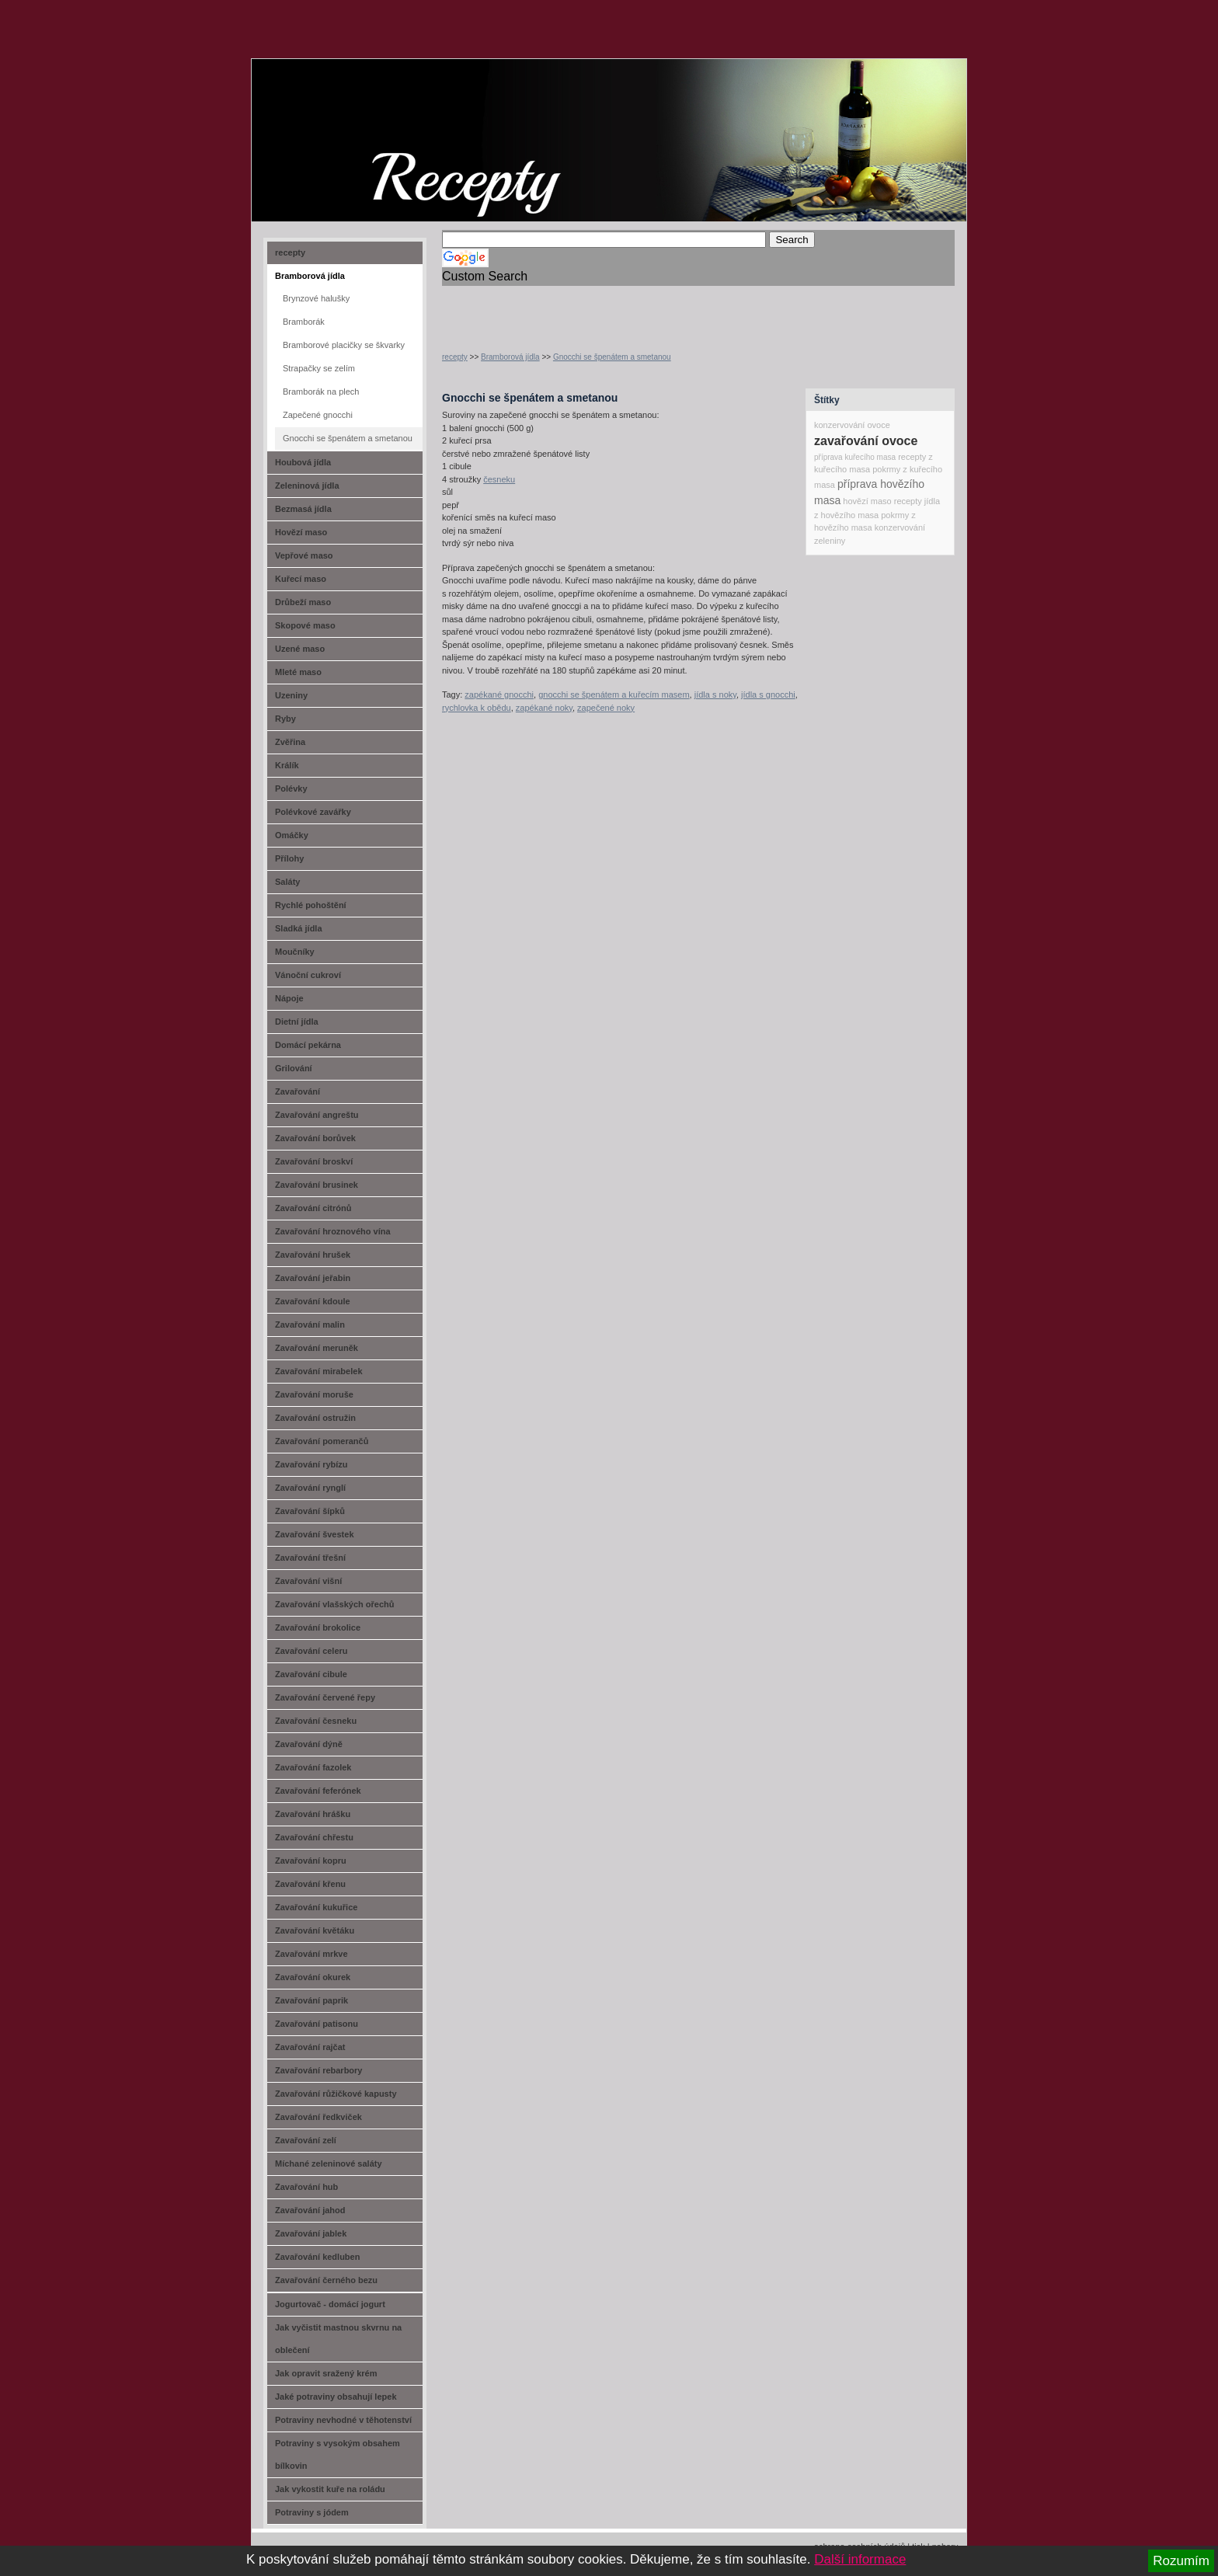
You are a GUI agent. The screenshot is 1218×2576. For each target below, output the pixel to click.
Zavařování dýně (309, 1744)
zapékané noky (544, 707)
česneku (499, 479)
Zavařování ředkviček (318, 2117)
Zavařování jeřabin (312, 1278)
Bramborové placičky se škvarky (344, 345)
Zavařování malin (310, 1324)
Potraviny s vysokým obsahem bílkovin (337, 2454)
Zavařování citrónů (313, 1208)
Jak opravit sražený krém (326, 2373)
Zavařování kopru (310, 1860)
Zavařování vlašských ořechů (334, 1604)
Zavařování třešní (310, 1557)
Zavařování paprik (311, 2000)
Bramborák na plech (321, 391)
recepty (455, 357)
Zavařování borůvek (315, 1138)
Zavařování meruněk (316, 1347)
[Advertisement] (624, 309)
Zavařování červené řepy (325, 1697)
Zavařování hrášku (312, 1814)
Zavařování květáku (314, 1930)
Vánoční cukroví (308, 975)
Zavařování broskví (314, 1161)
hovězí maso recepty (882, 501)
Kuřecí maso (300, 578)
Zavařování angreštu (317, 1114)
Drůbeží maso (303, 602)
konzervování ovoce (852, 425)
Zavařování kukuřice (316, 1907)
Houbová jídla (303, 462)
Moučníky (295, 951)
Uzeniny (291, 695)
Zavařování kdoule (312, 1301)
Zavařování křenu (310, 1883)
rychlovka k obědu (476, 707)
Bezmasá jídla (303, 508)
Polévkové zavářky (313, 811)
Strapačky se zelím (319, 368)
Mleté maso (298, 672)
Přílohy (289, 858)
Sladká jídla (298, 928)
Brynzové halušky (316, 298)
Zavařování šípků (310, 1511)
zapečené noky (606, 707)
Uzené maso (300, 648)
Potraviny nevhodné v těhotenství (343, 2420)
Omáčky (291, 835)
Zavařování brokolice (317, 1627)
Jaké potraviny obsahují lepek (336, 2396)
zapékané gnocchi (499, 694)
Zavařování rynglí (310, 1487)
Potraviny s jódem (312, 2512)
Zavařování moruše (314, 1394)
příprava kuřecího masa (855, 457)
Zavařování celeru (311, 1650)
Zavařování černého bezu (326, 2280)
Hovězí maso (301, 532)
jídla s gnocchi (768, 694)
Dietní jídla (296, 1021)
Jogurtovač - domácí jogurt (330, 2304)
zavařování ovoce (865, 440)
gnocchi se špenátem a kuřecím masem (613, 694)
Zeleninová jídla (307, 485)
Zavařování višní (308, 1581)
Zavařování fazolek (313, 1767)
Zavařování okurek (312, 1977)
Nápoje (289, 998)
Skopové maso (305, 625)
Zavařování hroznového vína (333, 1231)
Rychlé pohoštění (310, 905)
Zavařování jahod (310, 2210)
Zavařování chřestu (314, 1837)
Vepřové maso (304, 555)
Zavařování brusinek (316, 1184)
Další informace (860, 2559)
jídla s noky (715, 694)
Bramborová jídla (510, 357)
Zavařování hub (306, 2186)
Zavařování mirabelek (319, 1371)
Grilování (293, 1068)
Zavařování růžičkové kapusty (336, 2093)
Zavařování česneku (316, 1720)
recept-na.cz (339, 117)
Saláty (287, 881)
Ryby (285, 718)
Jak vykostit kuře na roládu (330, 2489)
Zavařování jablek (310, 2233)
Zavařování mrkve (311, 1953)
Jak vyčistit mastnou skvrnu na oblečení (338, 2339)
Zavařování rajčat (310, 2047)
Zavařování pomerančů (321, 1441)
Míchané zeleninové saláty (328, 2163)
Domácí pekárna (308, 1045)
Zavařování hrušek (312, 1254)
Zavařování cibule (311, 1674)
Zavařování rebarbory (319, 2070)
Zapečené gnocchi (318, 414)
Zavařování (297, 1091)
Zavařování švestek (314, 1534)
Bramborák (304, 321)
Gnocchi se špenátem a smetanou (612, 357)
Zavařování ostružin (315, 1417)
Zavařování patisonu (316, 2023)
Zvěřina (290, 742)
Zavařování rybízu (311, 1464)
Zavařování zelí (305, 2140)
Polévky (291, 788)
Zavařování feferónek (318, 1790)
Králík (287, 765)
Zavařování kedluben (317, 2256)
